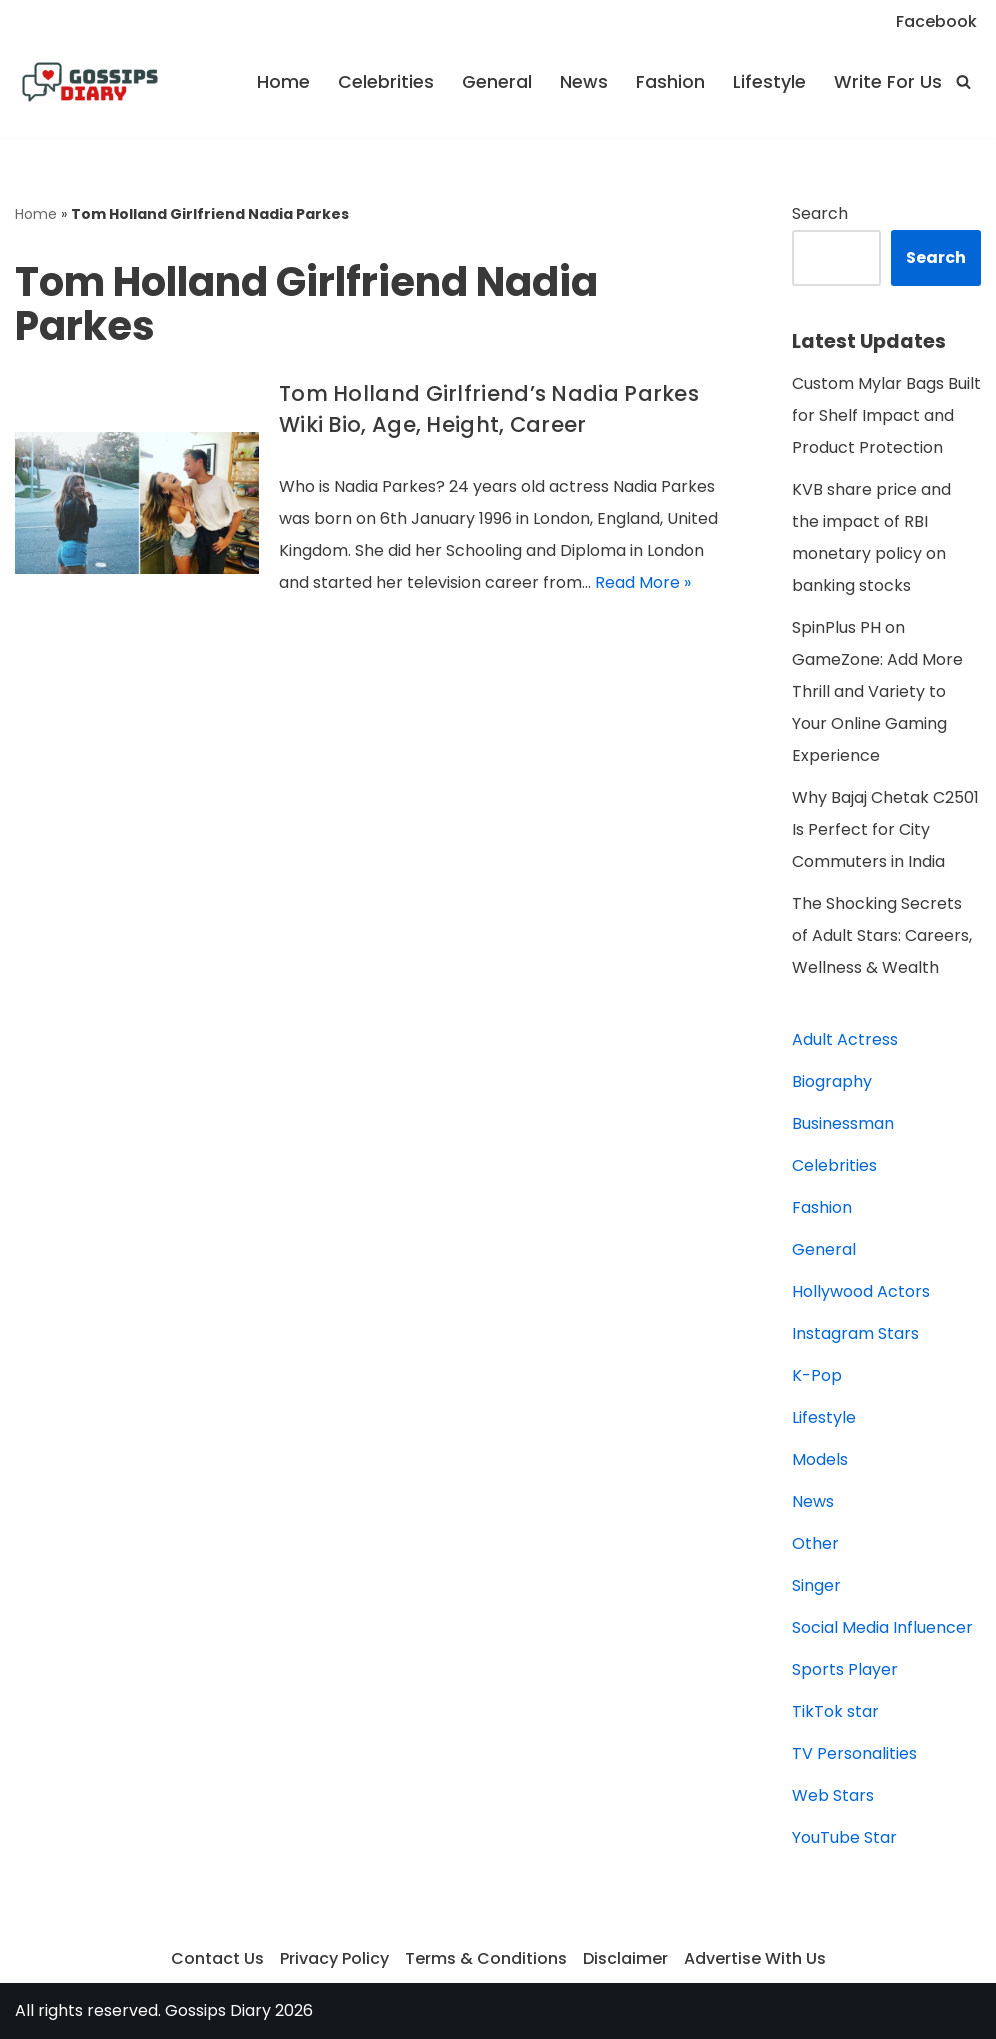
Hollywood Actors (861, 1291)
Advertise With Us (755, 1958)
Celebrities (386, 82)
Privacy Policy (334, 1958)
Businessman (843, 1123)
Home (283, 82)
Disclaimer (625, 1958)
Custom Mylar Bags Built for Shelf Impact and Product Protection (886, 415)
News (584, 82)
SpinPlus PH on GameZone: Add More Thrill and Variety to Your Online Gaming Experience (877, 691)
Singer (816, 1585)
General (497, 82)
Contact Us (217, 1958)
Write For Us (888, 82)
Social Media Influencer (882, 1627)
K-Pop (817, 1375)
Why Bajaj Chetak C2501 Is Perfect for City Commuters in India (885, 829)
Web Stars (833, 1795)
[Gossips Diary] (90, 82)
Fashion (670, 82)
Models (820, 1459)
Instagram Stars (855, 1333)
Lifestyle (769, 82)
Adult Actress (845, 1039)
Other (815, 1543)
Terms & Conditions (486, 1958)
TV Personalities (854, 1753)
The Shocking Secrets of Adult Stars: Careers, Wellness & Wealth (882, 935)
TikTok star (835, 1711)
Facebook (936, 21)
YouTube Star (844, 1837)
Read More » (643, 582)
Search (820, 213)
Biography (832, 1081)
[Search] (963, 81)
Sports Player (845, 1669)
